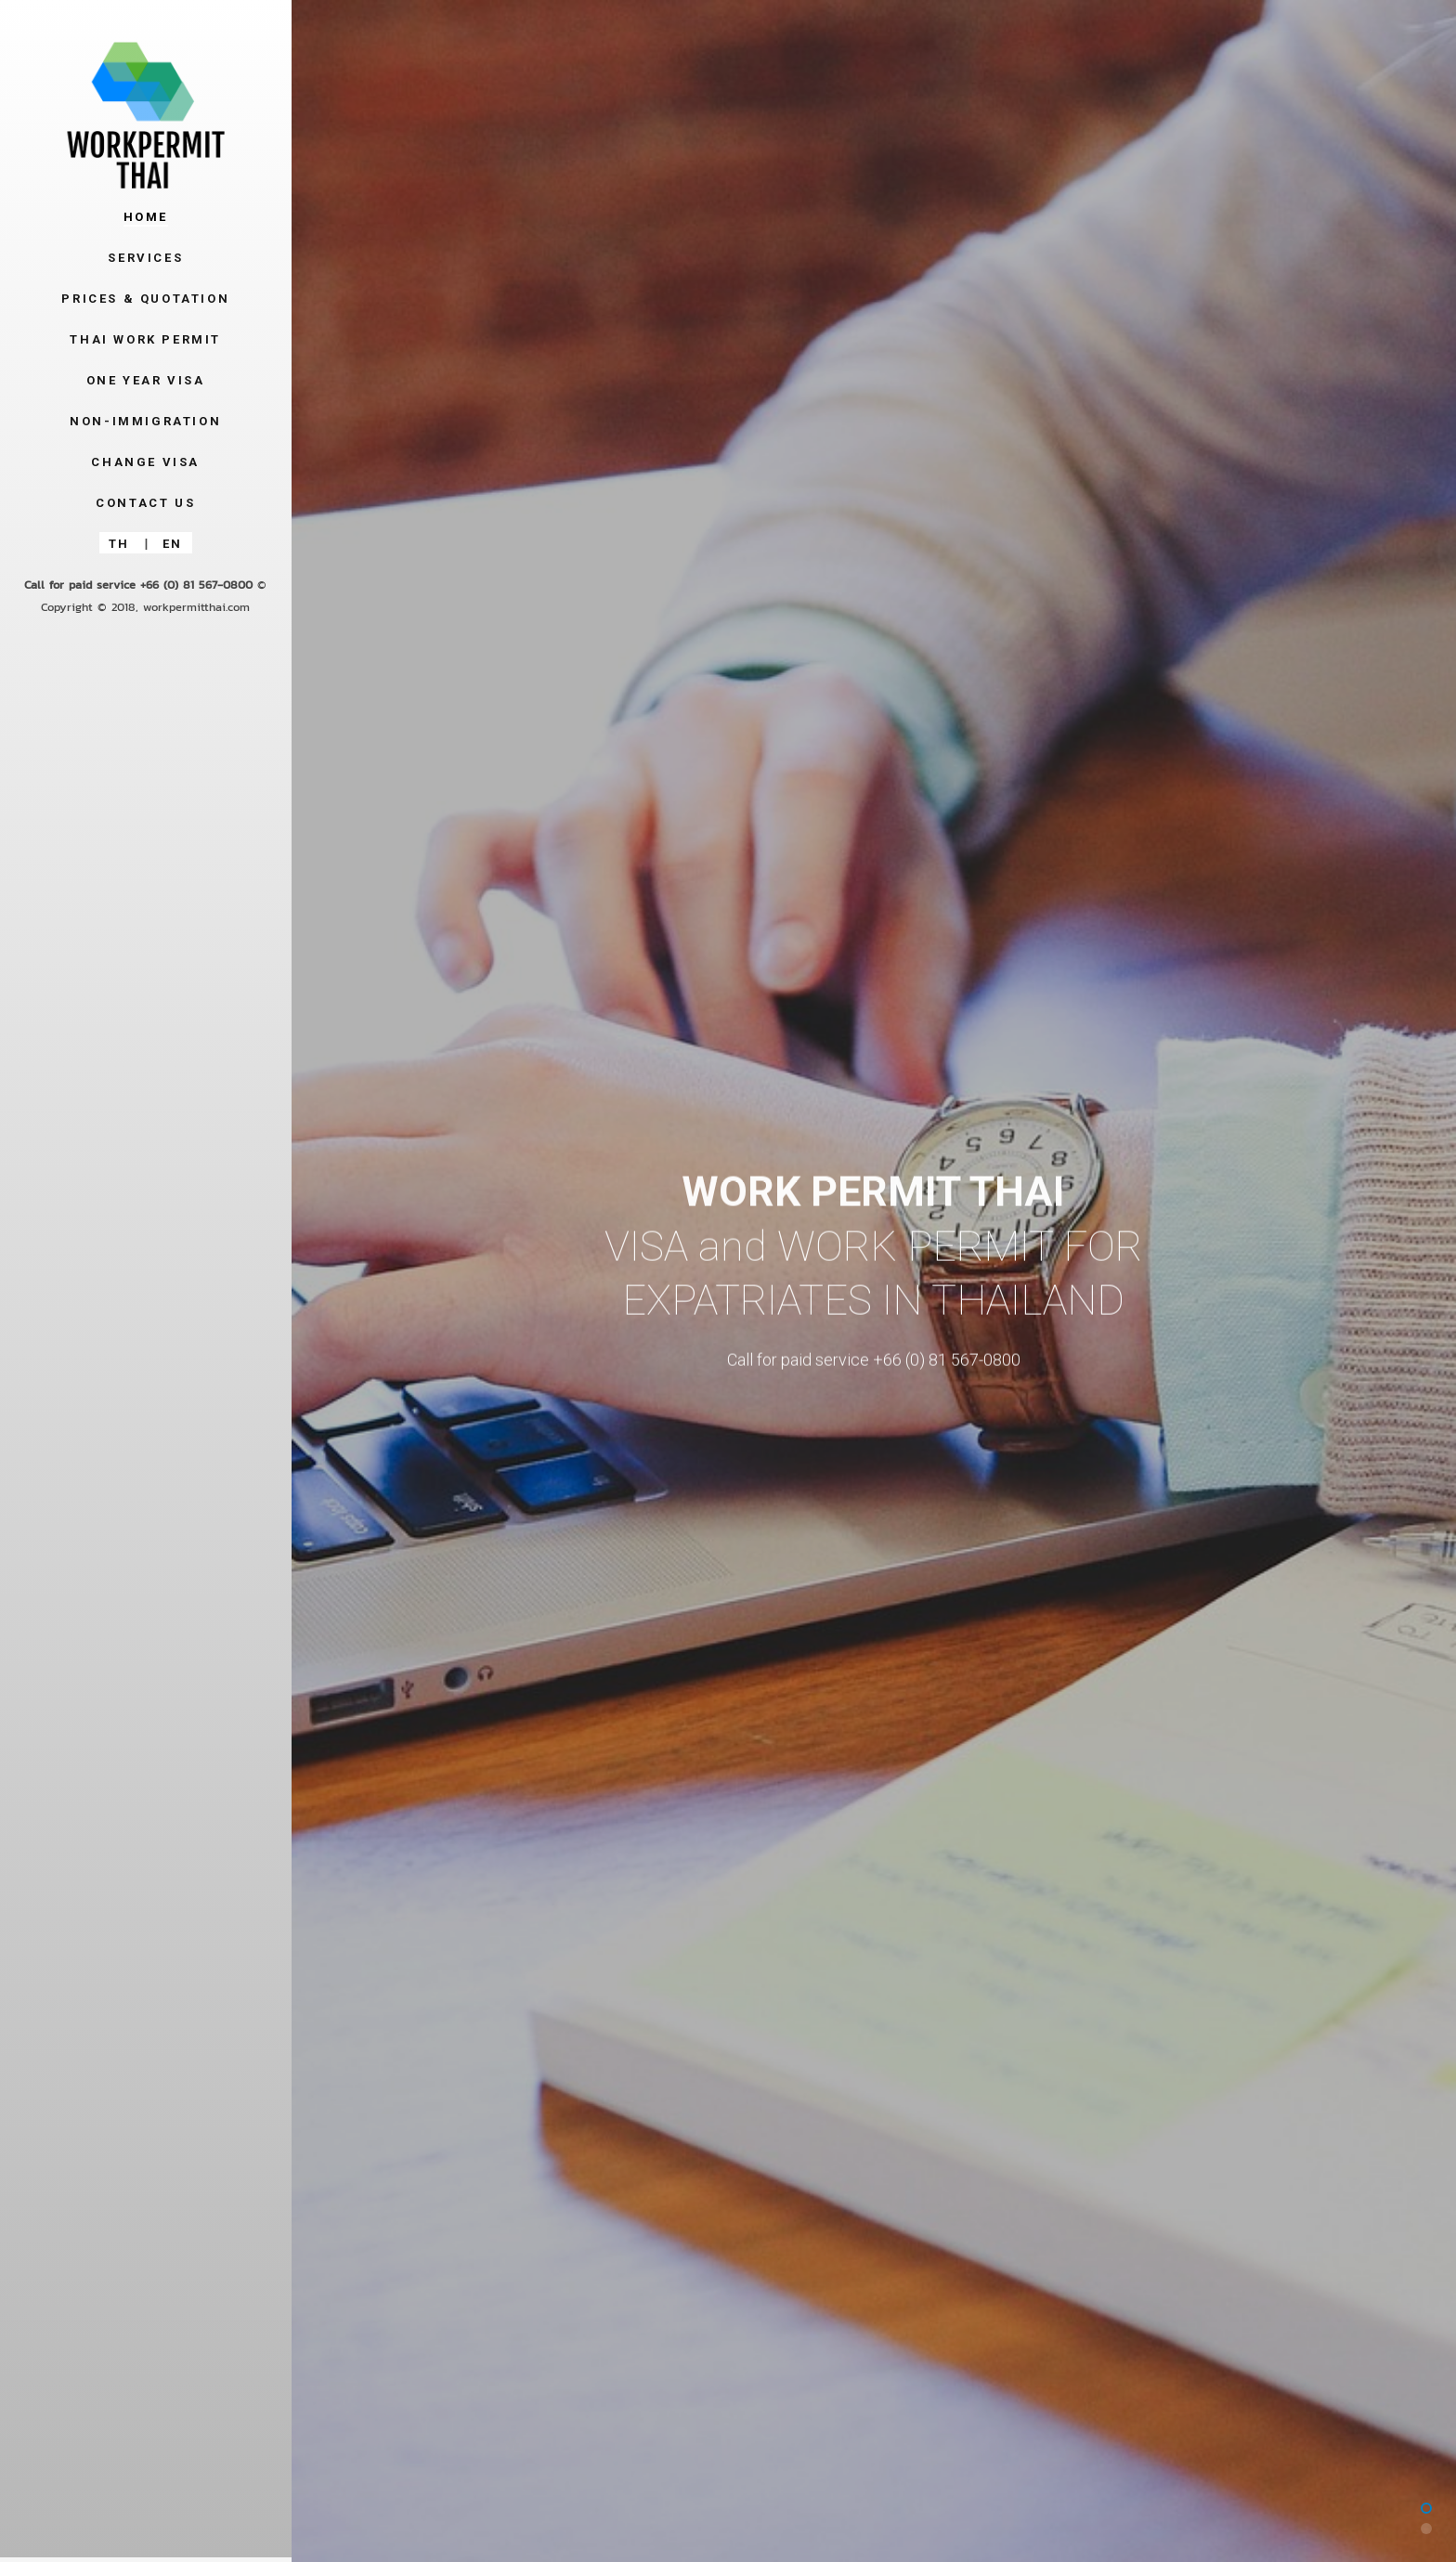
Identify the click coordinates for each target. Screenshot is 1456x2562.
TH (119, 544)
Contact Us (145, 503)
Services (145, 258)
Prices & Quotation (145, 299)
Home (146, 217)
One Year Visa (145, 380)
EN (172, 544)
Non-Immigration (145, 421)
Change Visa (145, 462)
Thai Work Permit (145, 339)
